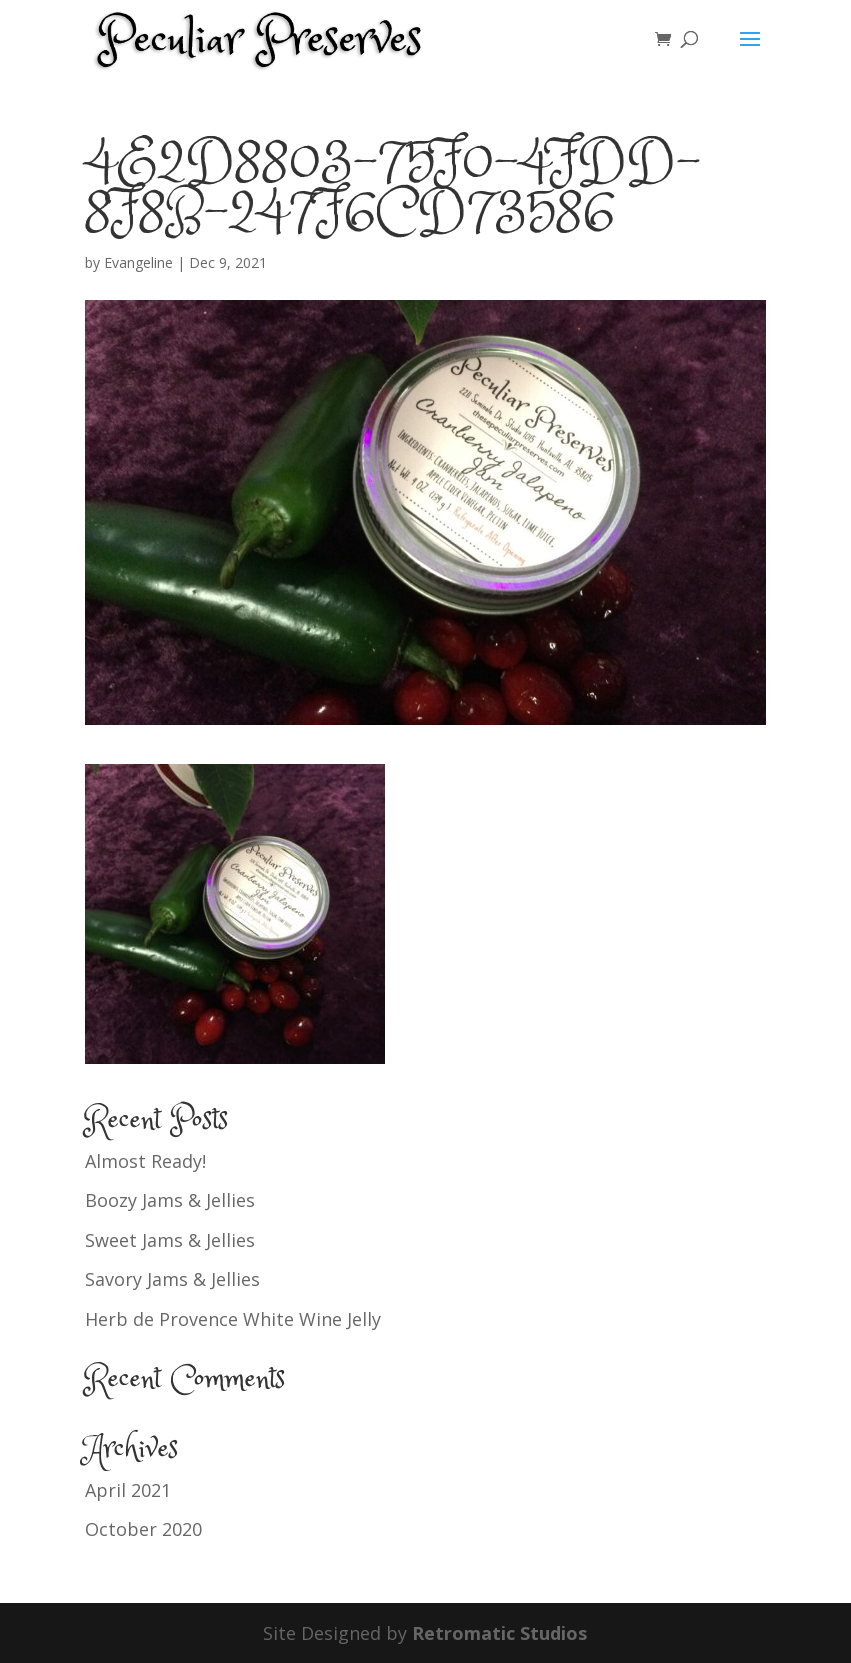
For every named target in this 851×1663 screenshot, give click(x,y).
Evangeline (138, 262)
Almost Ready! (145, 1161)
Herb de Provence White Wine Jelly (233, 1319)
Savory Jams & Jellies (172, 1279)
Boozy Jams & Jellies (170, 1200)
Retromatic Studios (499, 1633)
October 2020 (143, 1529)
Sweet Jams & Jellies (170, 1240)
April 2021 (128, 1490)
